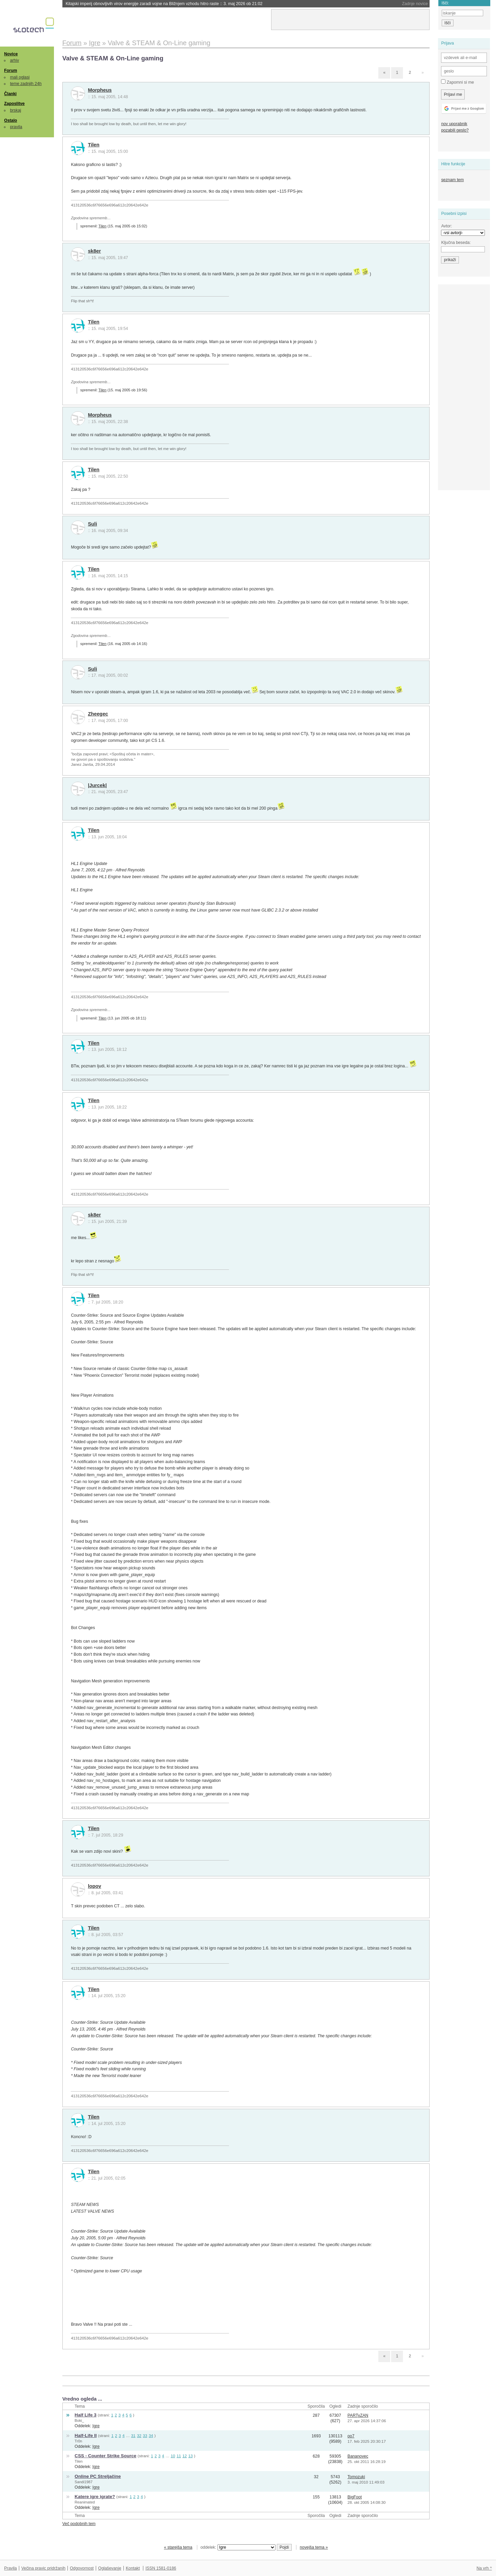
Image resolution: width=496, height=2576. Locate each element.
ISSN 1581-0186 (160, 2568)
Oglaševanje (109, 2568)
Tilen (93, 144)
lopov (94, 1886)
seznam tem (452, 179)
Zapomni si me (457, 82)
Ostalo (10, 120)
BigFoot (354, 2497)
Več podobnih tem (79, 2523)
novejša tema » (314, 2547)
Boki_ (79, 2420)
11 (179, 2456)
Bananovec (357, 2456)
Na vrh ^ (484, 2568)
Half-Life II (85, 2435)
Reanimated (85, 2502)
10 (173, 2456)
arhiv (14, 60)
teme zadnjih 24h (26, 83)
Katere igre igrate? (95, 2496)
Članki (10, 93)
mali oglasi (20, 77)
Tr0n (78, 2441)
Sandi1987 (83, 2482)
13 (190, 2456)
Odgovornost (82, 2568)
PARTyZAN (357, 2415)
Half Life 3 (85, 2414)
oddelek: (238, 2547)
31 (133, 2435)
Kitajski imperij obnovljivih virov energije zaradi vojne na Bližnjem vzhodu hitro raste (164, 3)
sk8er (94, 251)
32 (139, 2435)
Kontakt (133, 2568)
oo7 (350, 2436)
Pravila (10, 2568)
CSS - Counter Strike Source (105, 2455)
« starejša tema (178, 2547)
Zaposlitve (14, 103)
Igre (95, 2426)
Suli (92, 524)
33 (145, 2435)
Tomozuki (356, 2476)
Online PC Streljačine (98, 2476)
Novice (11, 54)
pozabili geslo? (454, 130)
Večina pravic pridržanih (43, 2568)
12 (184, 2456)
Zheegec (98, 714)
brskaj (15, 110)
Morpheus (100, 90)
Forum (10, 70)
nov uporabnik (454, 123)
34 (151, 2435)
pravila (16, 126)
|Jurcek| (97, 785)
